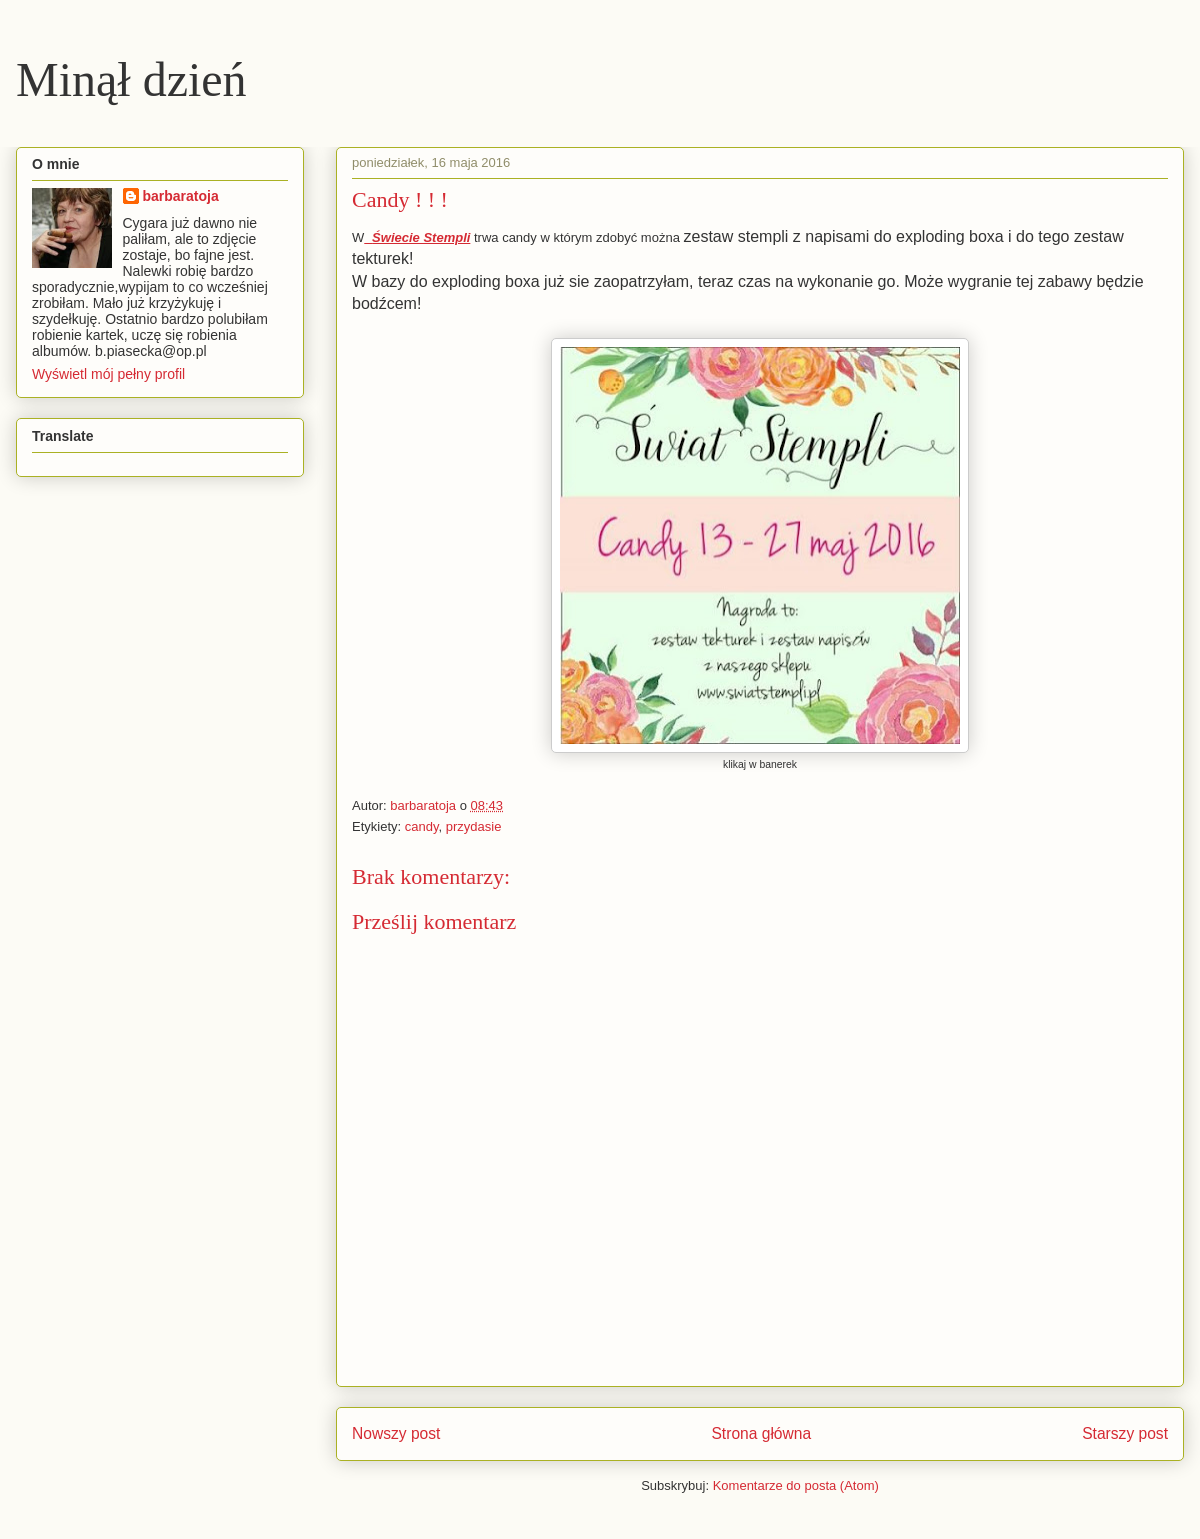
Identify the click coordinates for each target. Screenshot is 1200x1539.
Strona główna (761, 1433)
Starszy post (1125, 1433)
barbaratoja (181, 196)
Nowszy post (396, 1433)
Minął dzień (131, 79)
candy (422, 826)
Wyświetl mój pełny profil (108, 374)
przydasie (474, 826)
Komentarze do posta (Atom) (796, 1485)
